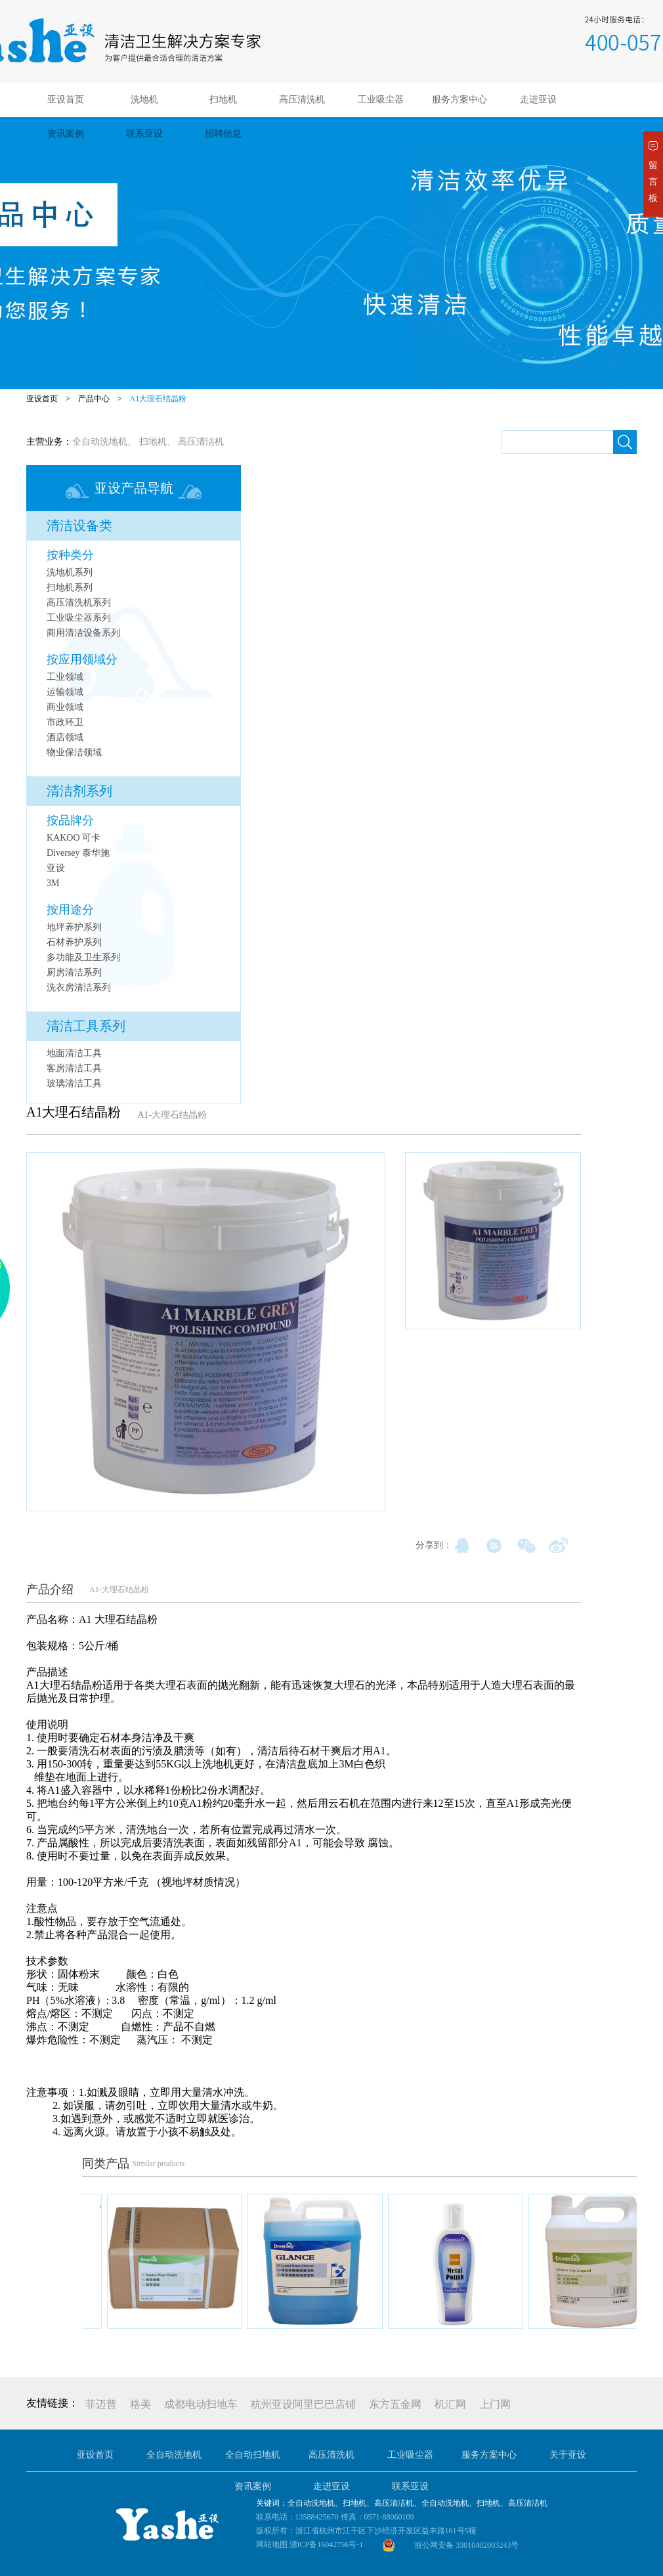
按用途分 (70, 909)
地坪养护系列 (74, 927)
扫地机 (223, 99)
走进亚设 (538, 99)
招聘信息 (223, 134)
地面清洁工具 (74, 1053)
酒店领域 (65, 737)
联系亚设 (144, 134)
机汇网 (450, 2404)
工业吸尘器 (381, 99)
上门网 (495, 2404)
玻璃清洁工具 (74, 1083)
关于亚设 (567, 2455)
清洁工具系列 (86, 1026)
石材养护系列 (74, 942)
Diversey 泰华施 (78, 853)
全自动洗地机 (99, 442)
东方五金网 (395, 2404)
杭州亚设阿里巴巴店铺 (303, 2404)
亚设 (56, 868)
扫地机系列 (70, 587)
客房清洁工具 (74, 1068)
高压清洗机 (302, 99)
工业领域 (65, 677)
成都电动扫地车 (201, 2404)
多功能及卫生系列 (83, 957)
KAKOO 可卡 (73, 838)
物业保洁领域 (74, 752)
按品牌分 (70, 820)
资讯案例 (65, 134)
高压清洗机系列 (79, 603)
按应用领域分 (82, 659)
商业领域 (65, 707)
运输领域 (65, 692)
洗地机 (144, 99)
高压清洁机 (201, 442)
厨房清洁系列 (74, 972)
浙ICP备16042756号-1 (326, 2544)
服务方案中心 (459, 99)
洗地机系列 (70, 572)
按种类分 (70, 555)
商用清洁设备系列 (83, 633)
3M (53, 883)
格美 (140, 2404)
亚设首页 (65, 99)
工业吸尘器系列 (79, 618)
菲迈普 (101, 2404)
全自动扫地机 (252, 2455)
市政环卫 (65, 722)
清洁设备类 (79, 525)
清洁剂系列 (79, 791)
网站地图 (272, 2544)
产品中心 (94, 398)
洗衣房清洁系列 (79, 987)
